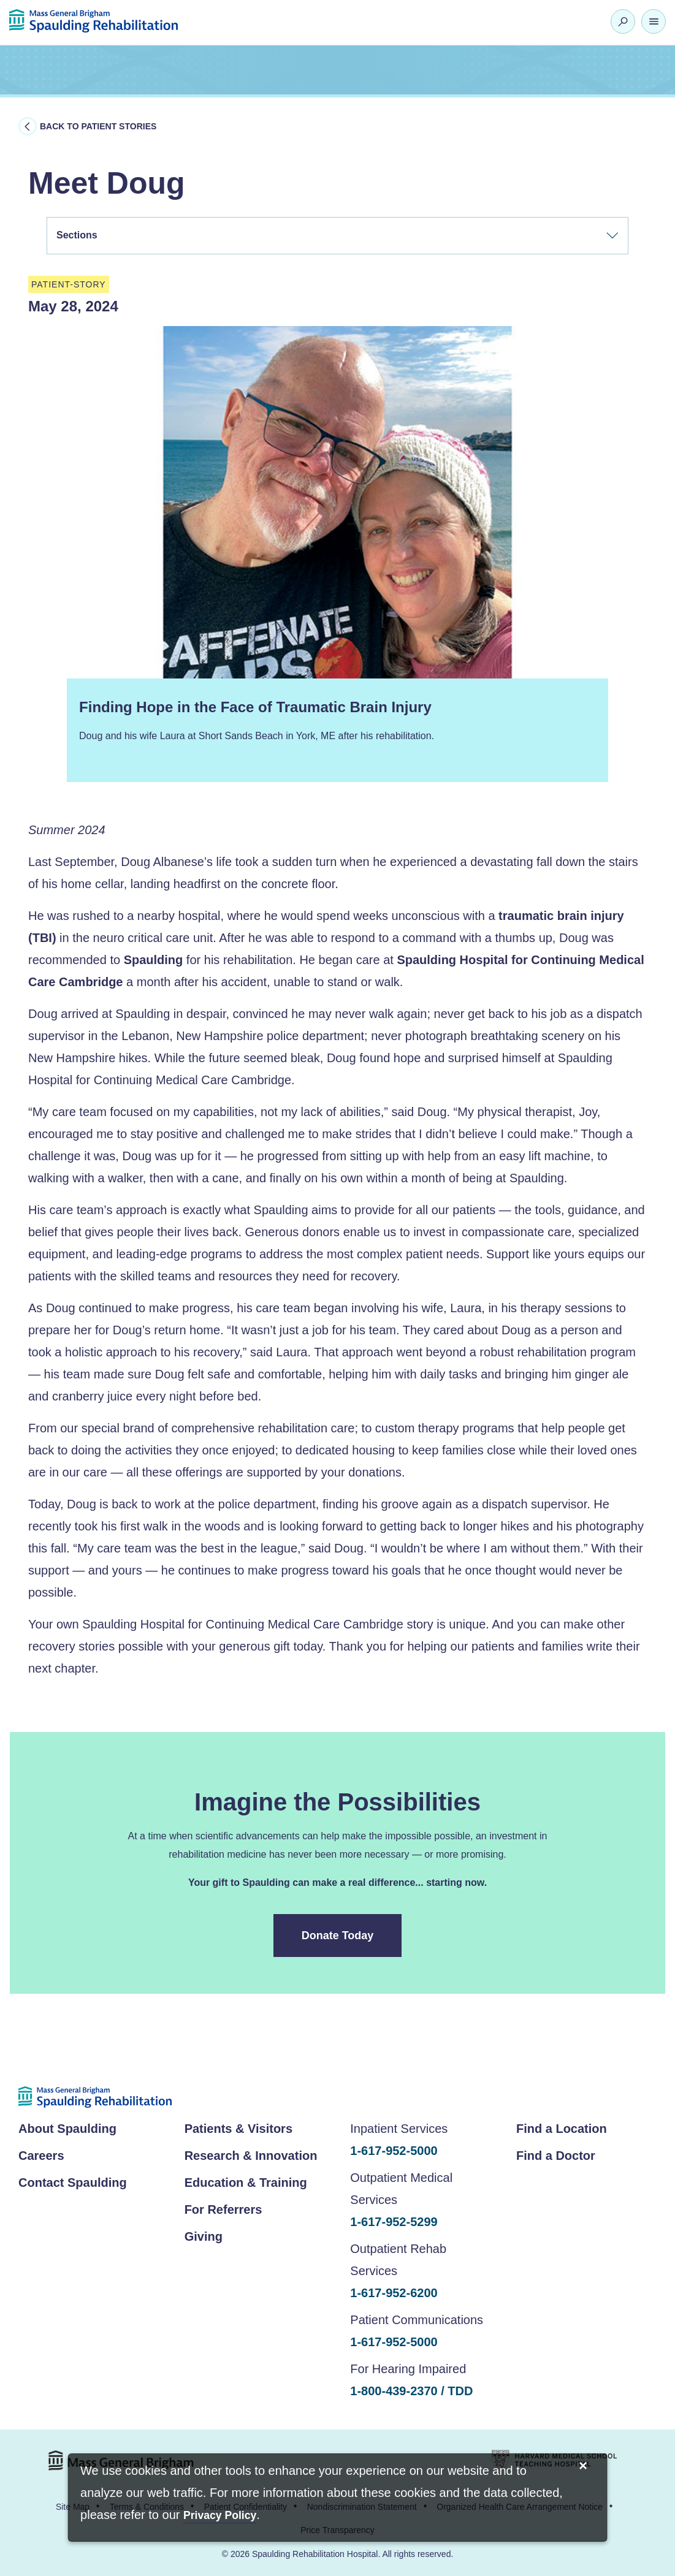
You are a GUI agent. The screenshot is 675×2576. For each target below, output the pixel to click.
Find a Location (561, 2128)
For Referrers (223, 2209)
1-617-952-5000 (393, 2150)
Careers (41, 2155)
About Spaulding (67, 2128)
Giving (204, 2236)
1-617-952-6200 (393, 2293)
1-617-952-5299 (393, 2221)
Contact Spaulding (72, 2182)
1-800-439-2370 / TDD (411, 2391)
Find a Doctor (555, 2155)
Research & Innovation (251, 2155)
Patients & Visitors (238, 2128)
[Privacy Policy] (219, 2516)
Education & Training (246, 2182)
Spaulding (153, 960)
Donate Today (338, 1935)
